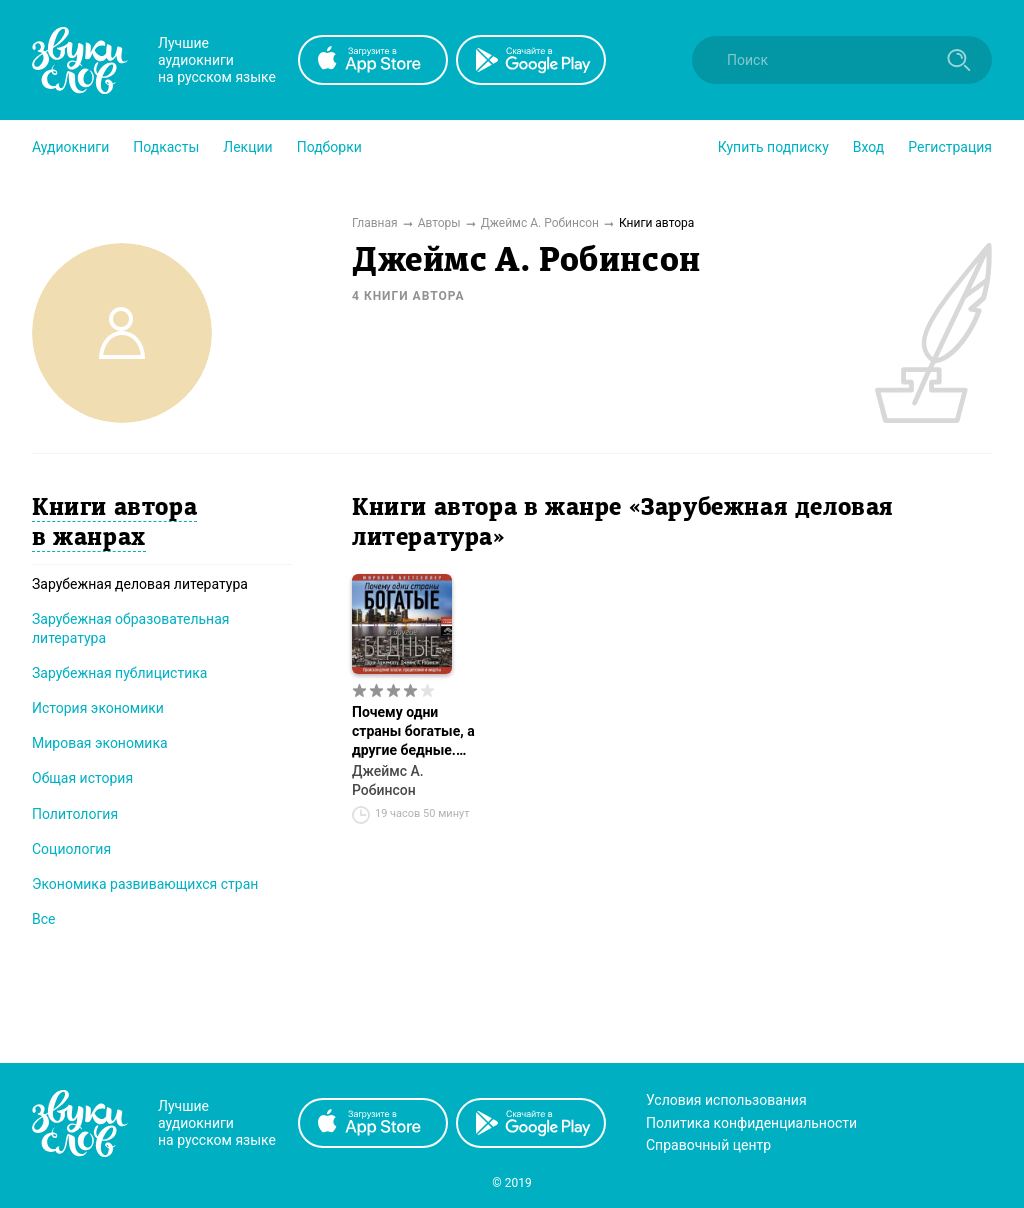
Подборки (329, 147)
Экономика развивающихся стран (145, 884)
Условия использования (726, 1100)
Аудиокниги (70, 147)
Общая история (82, 778)
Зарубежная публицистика (119, 673)
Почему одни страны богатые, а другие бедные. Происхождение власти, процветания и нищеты (413, 732)
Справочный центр (708, 1145)
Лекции (247, 147)
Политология (75, 814)
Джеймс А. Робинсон (388, 780)
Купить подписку (773, 147)
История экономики (98, 708)
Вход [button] (868, 147)
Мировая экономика (100, 743)
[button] (70, 147)
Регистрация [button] (950, 147)
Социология (71, 849)
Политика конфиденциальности (751, 1123)
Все (43, 919)
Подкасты (166, 147)
